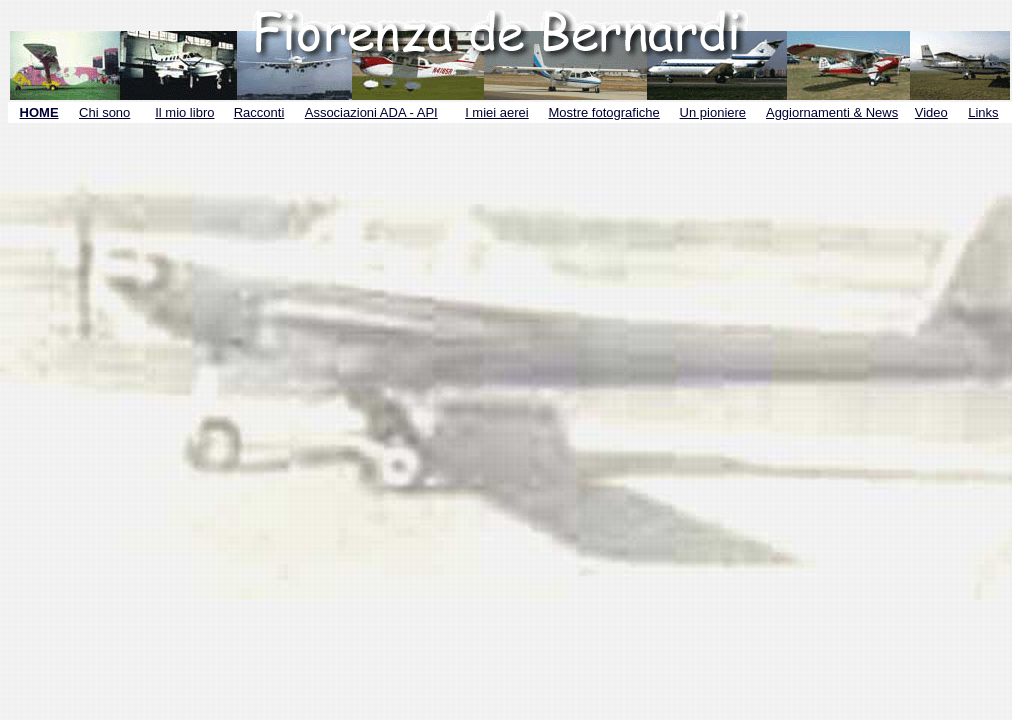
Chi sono (104, 112)
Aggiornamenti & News (832, 112)
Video (931, 112)
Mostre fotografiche (604, 112)
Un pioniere (713, 112)
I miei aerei (497, 112)
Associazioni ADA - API (371, 112)
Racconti (259, 112)
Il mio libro (184, 112)
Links (983, 112)
